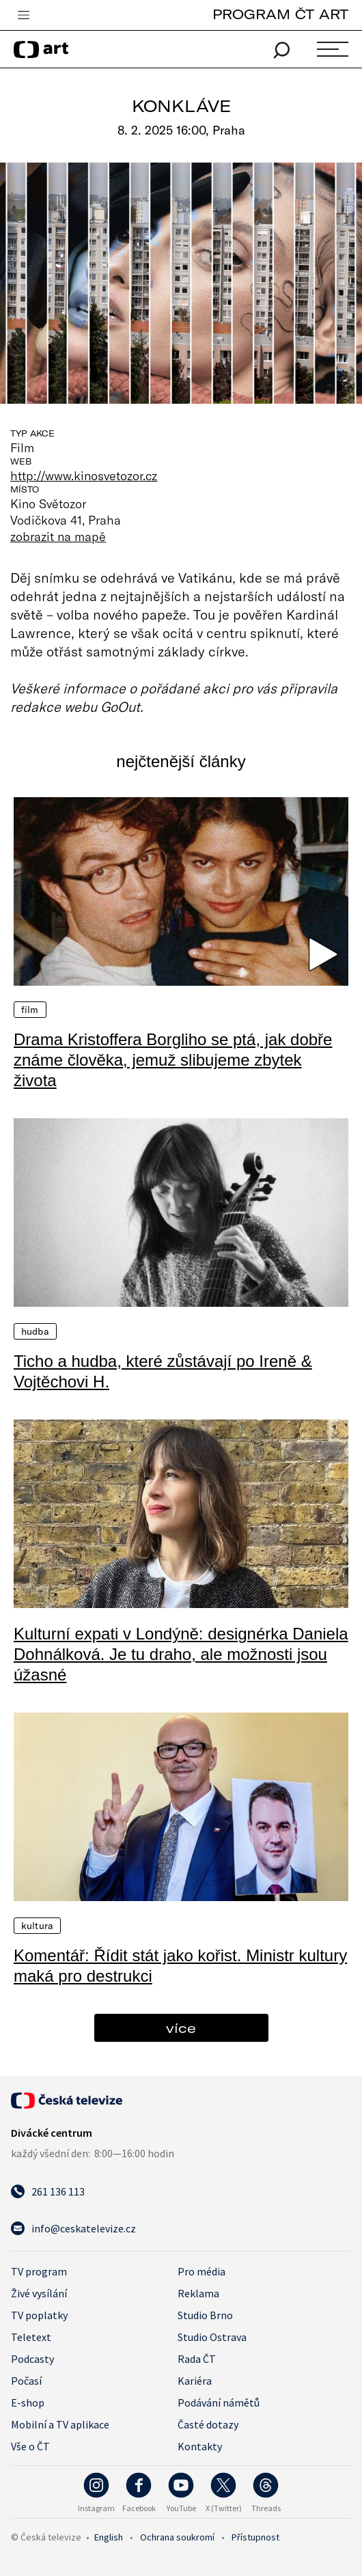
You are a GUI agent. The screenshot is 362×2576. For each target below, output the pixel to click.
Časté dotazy (208, 2424)
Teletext (31, 2337)
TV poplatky (39, 2315)
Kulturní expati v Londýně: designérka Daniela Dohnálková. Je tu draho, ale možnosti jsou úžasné (181, 1654)
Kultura (37, 1926)
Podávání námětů (219, 2402)
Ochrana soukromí (177, 2537)
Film (30, 1009)
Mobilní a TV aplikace (60, 2424)
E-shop (27, 2402)
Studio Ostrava (212, 2337)
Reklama (198, 2293)
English (108, 2537)
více (181, 2027)
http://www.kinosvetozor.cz (83, 475)
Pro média (201, 2271)
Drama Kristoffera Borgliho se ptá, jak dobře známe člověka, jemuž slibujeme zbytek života (173, 1060)
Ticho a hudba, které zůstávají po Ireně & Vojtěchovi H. (163, 1371)
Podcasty (32, 2359)
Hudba (35, 1331)
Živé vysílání (39, 2293)
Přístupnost (255, 2537)
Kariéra (195, 2380)
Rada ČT (197, 2359)
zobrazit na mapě (58, 536)
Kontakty (200, 2446)
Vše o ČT (30, 2446)
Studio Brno (205, 2315)
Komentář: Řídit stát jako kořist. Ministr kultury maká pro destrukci (180, 1965)
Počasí (26, 2380)
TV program (39, 2271)
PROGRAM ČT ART (280, 14)
